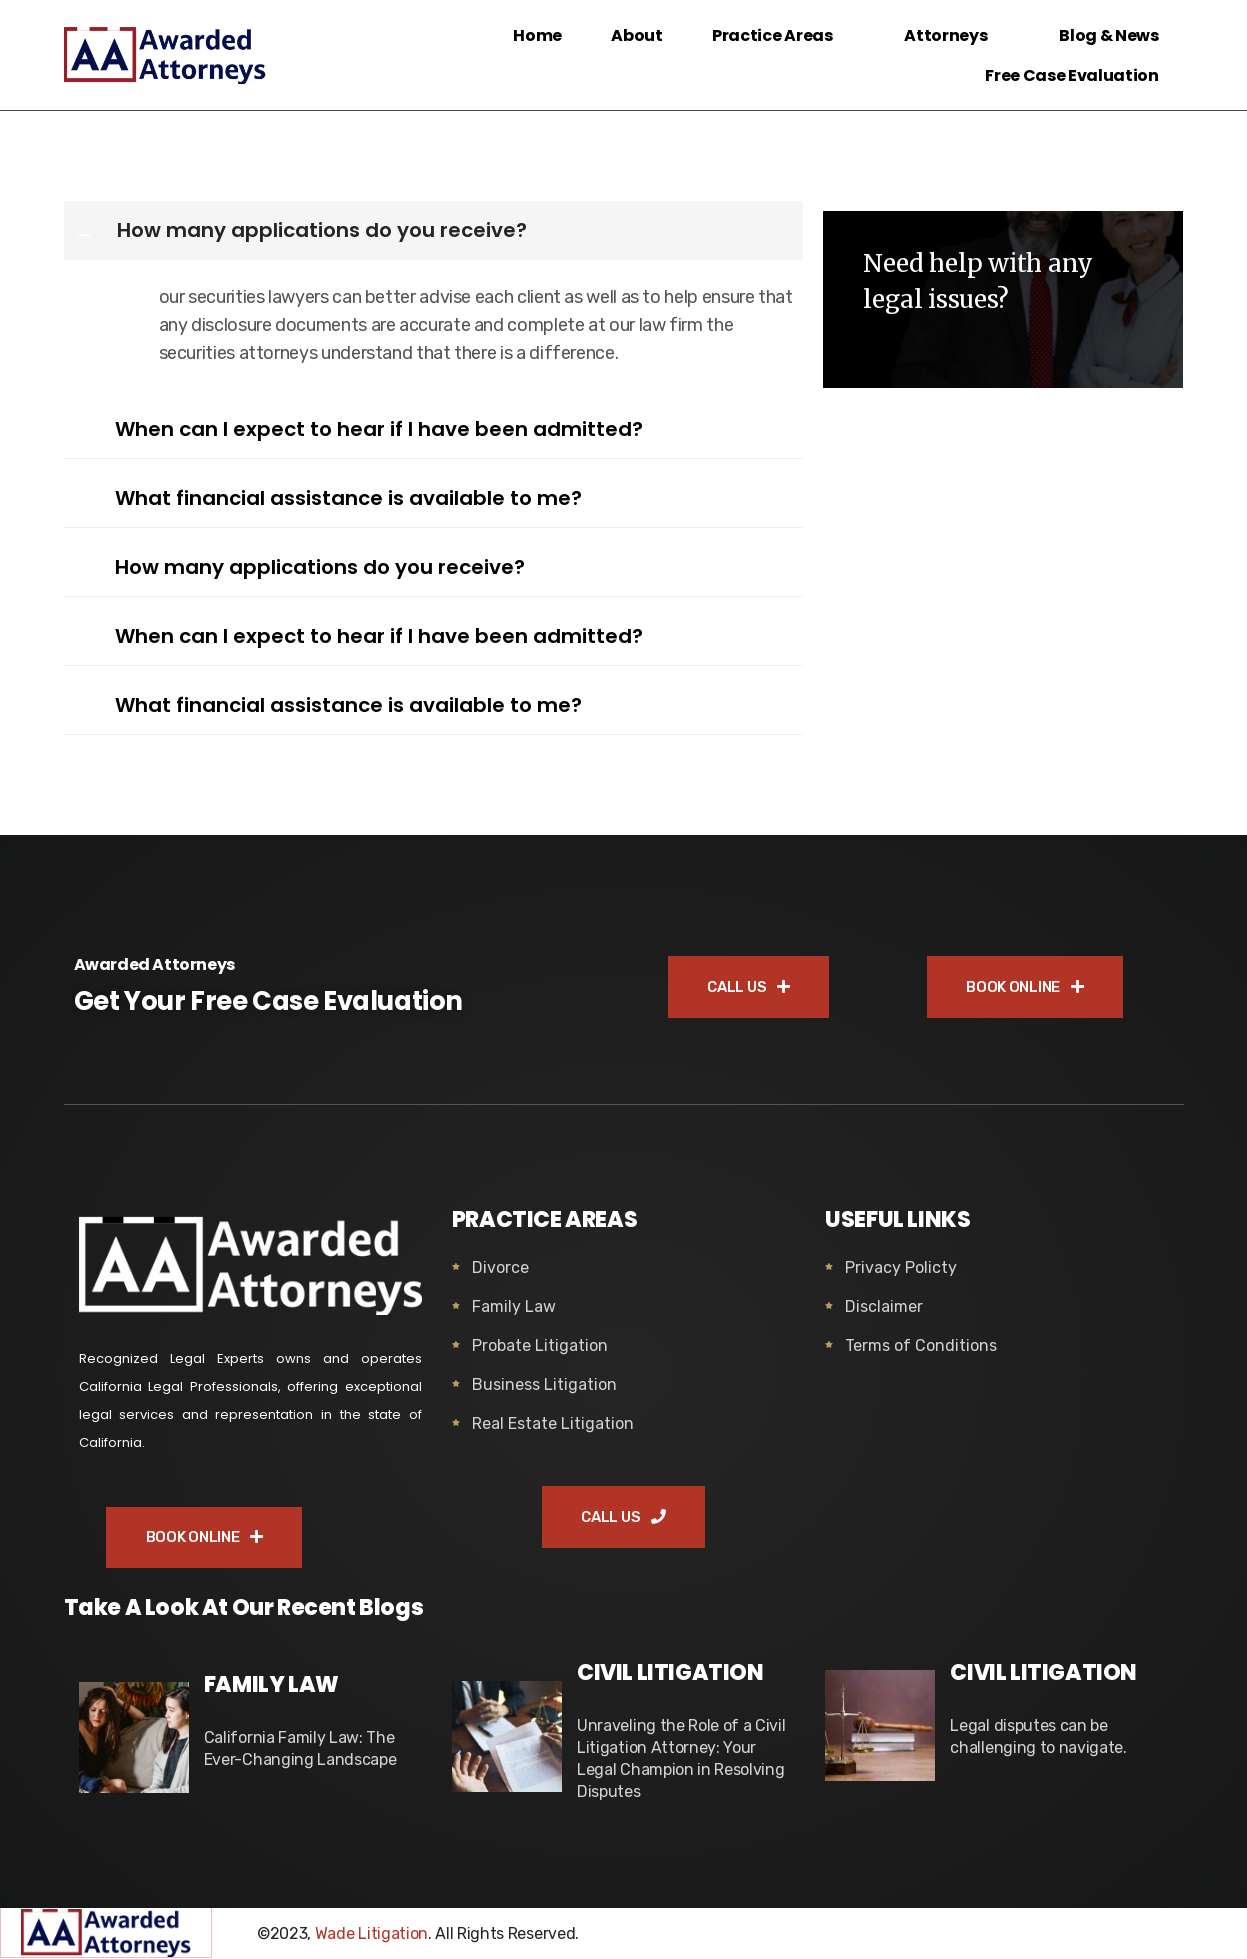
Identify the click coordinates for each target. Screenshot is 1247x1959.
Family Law (514, 1306)
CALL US (748, 987)
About (636, 35)
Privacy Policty (901, 1267)
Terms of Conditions (921, 1345)
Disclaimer (884, 1306)
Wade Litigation (371, 1934)
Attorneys (956, 35)
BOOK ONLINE (1024, 987)
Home (536, 35)
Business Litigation (544, 1384)
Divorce (500, 1267)
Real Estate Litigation (553, 1423)
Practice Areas (783, 35)
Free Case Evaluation (1072, 75)
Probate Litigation (540, 1345)
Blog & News (1108, 35)
